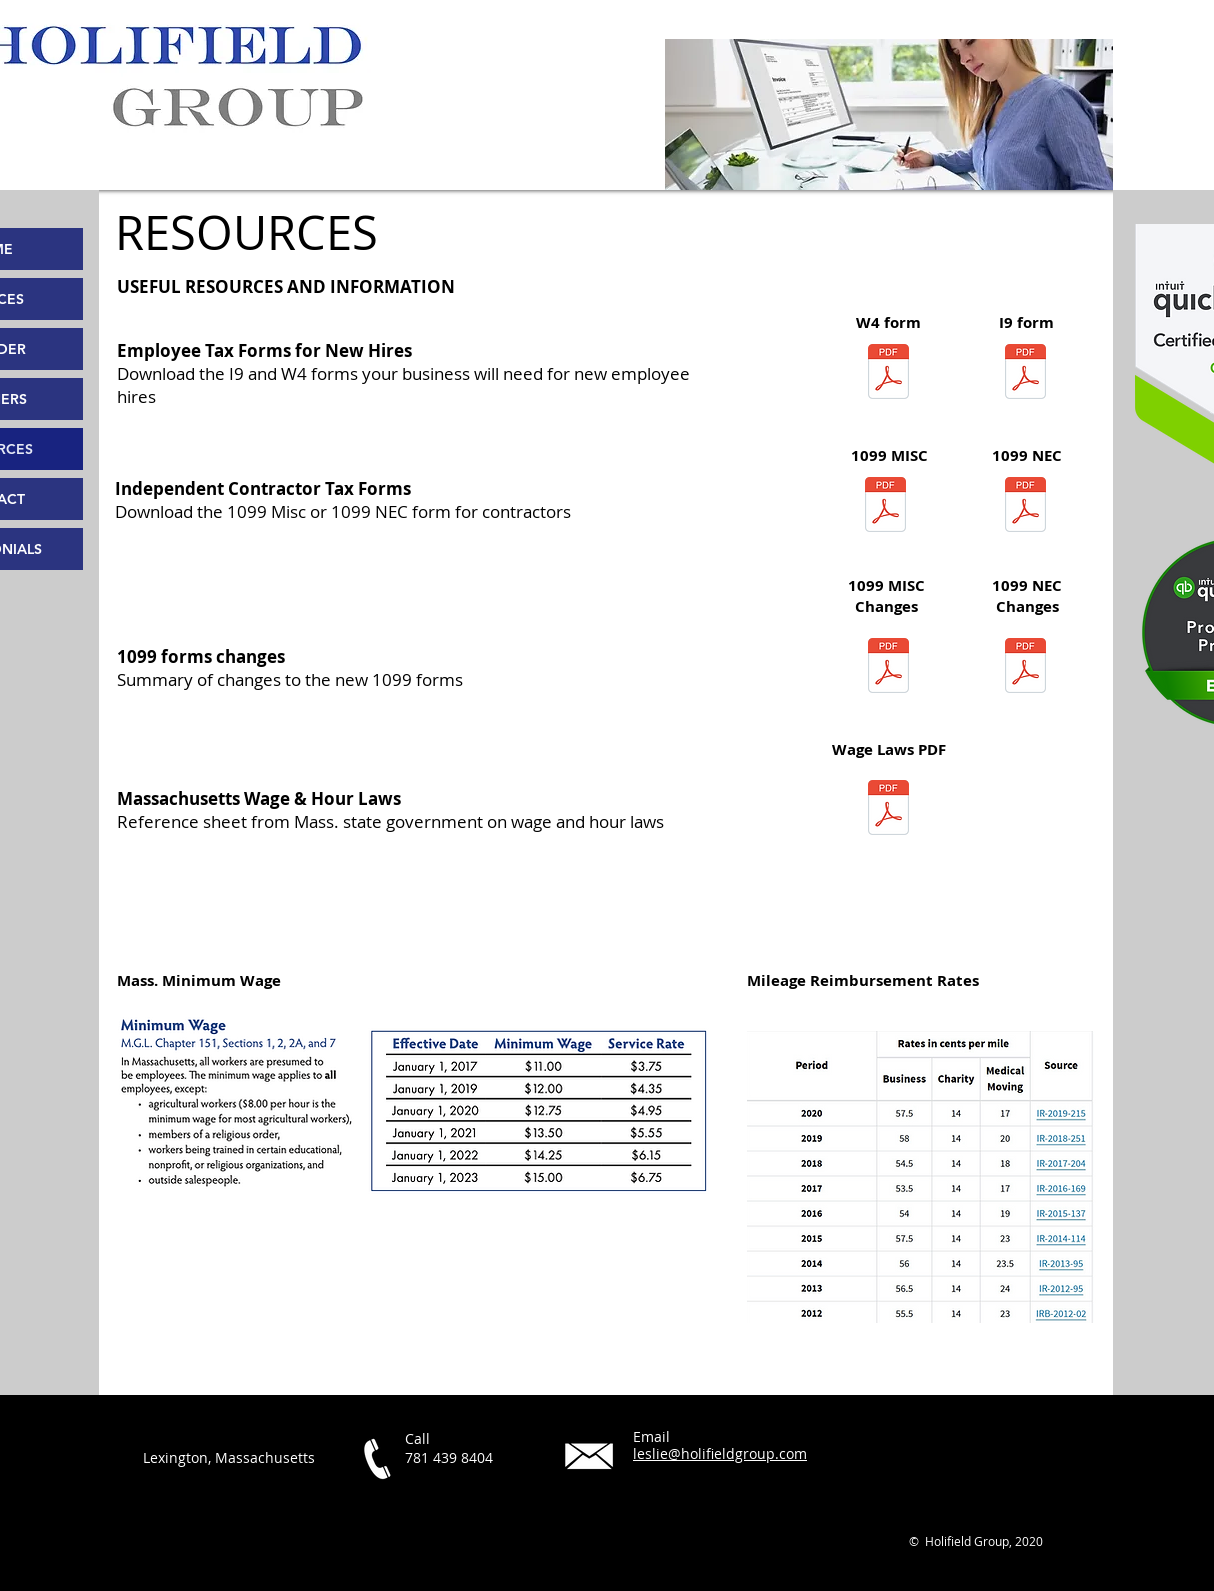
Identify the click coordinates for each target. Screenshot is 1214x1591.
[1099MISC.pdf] (888, 668)
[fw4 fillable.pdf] (888, 374)
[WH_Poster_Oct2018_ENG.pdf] (888, 810)
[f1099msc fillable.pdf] (885, 507)
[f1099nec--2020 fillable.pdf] (1025, 507)
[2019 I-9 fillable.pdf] (1025, 374)
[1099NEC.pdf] (1025, 668)
